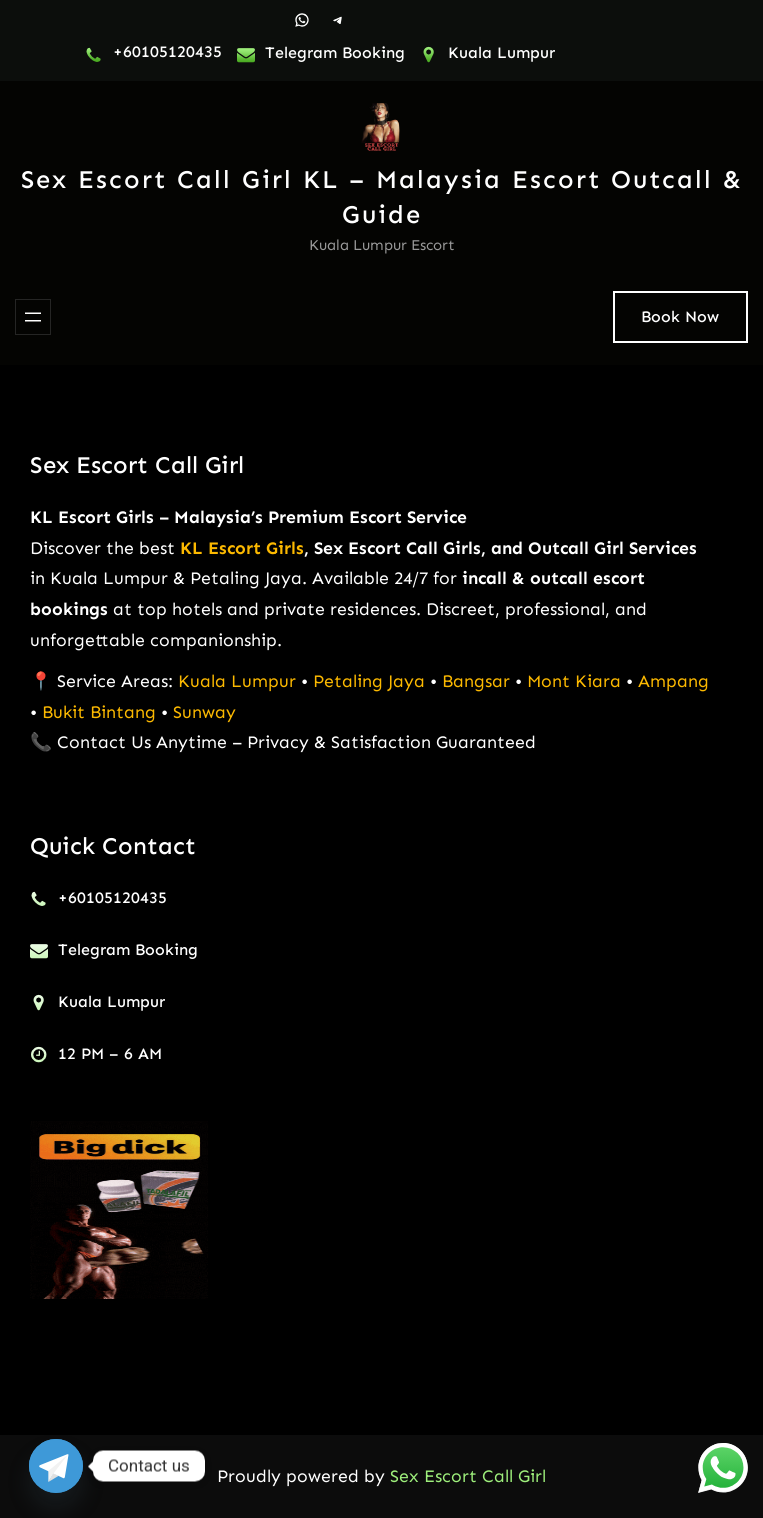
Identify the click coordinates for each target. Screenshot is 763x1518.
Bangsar (478, 681)
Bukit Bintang (99, 712)
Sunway (204, 712)
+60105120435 (167, 51)
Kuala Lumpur (237, 681)
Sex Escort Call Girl (137, 464)
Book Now (680, 316)
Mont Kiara (574, 681)
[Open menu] (33, 317)
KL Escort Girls (242, 548)
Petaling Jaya (369, 681)
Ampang (673, 681)
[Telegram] (56, 1466)
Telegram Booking (335, 52)
